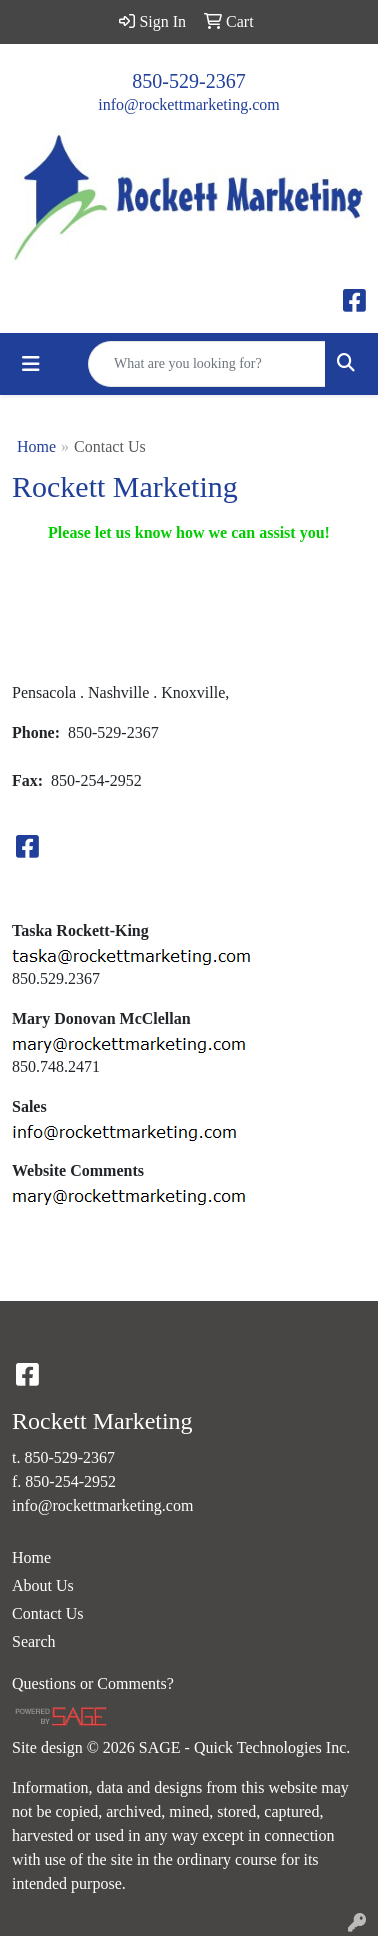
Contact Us (48, 1613)
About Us (43, 1585)
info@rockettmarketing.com (188, 104)
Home (36, 446)
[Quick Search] (207, 364)
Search (34, 1641)
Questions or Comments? (93, 1683)
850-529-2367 (188, 81)
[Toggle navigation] (31, 364)
